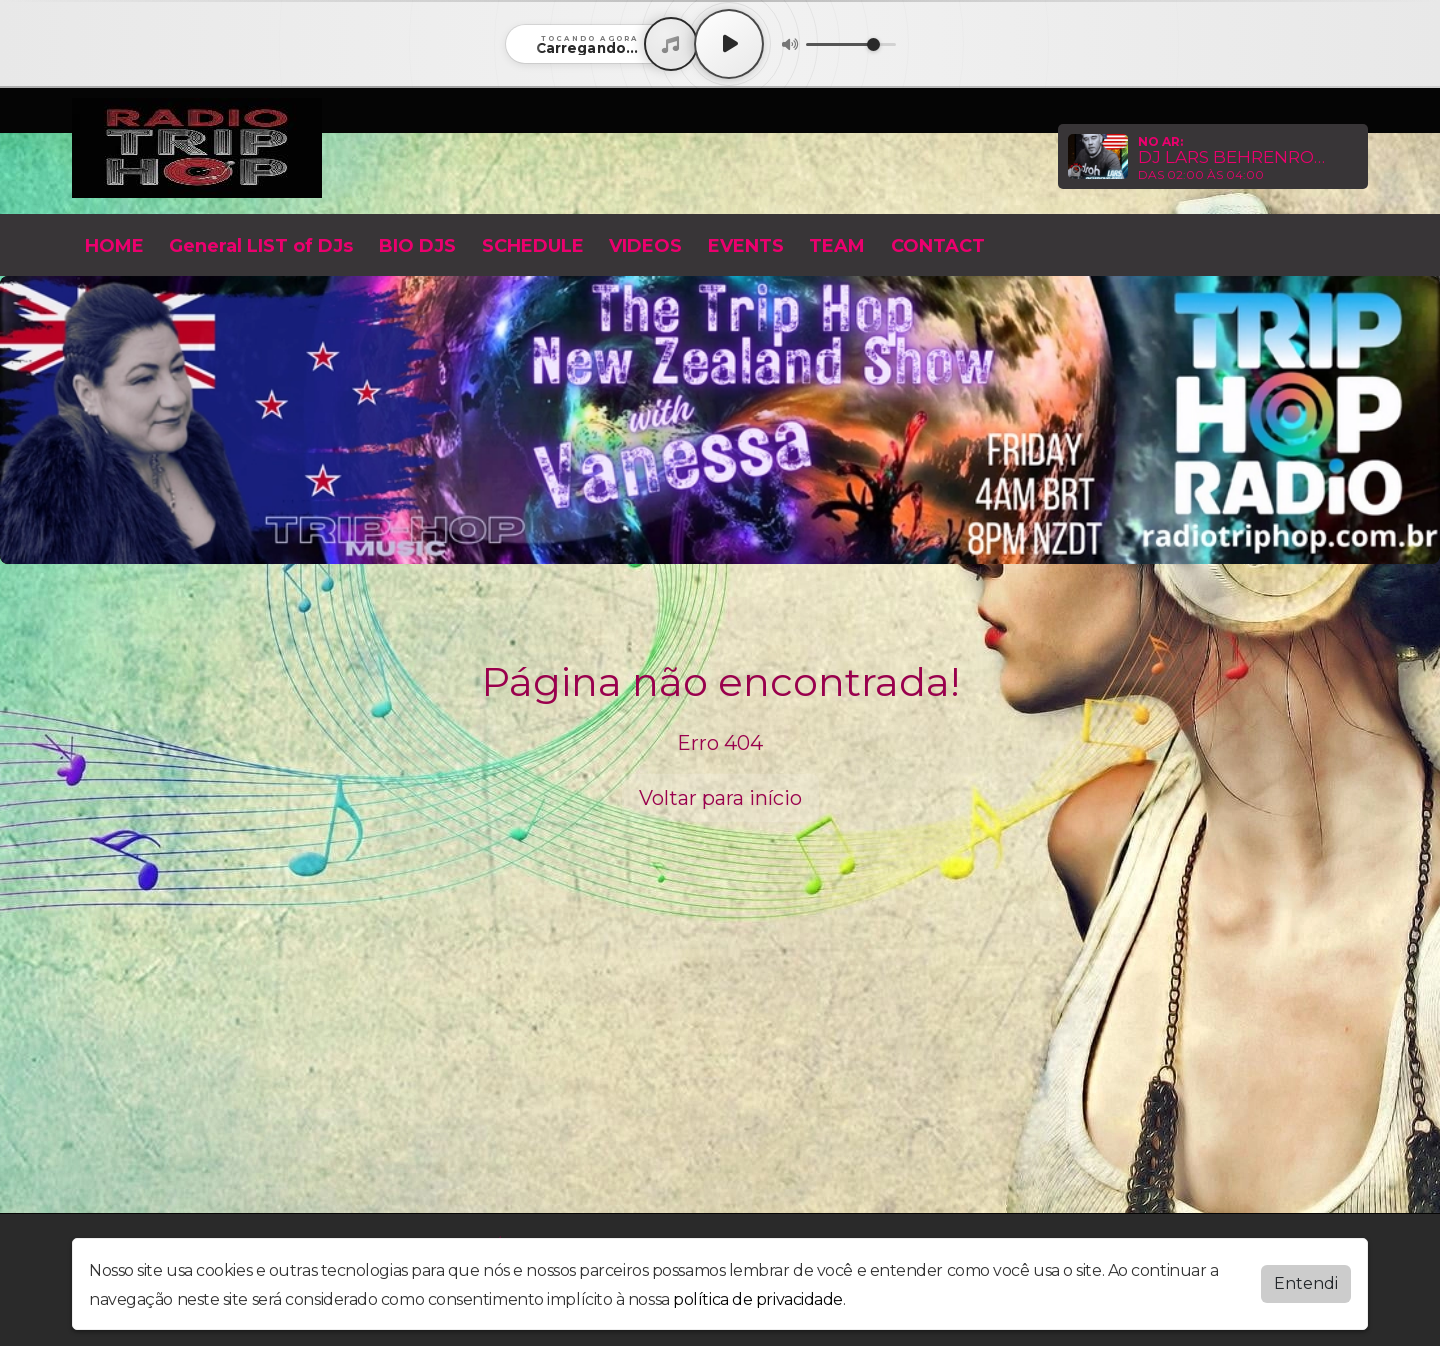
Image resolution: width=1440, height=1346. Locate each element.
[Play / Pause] (729, 44)
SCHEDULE (533, 246)
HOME (114, 246)
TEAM (837, 246)
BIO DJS (417, 246)
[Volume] (851, 44)
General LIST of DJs (261, 246)
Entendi (1306, 1283)
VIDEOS (645, 246)
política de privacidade (758, 1299)
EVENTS (746, 246)
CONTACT (938, 246)
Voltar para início (720, 798)
